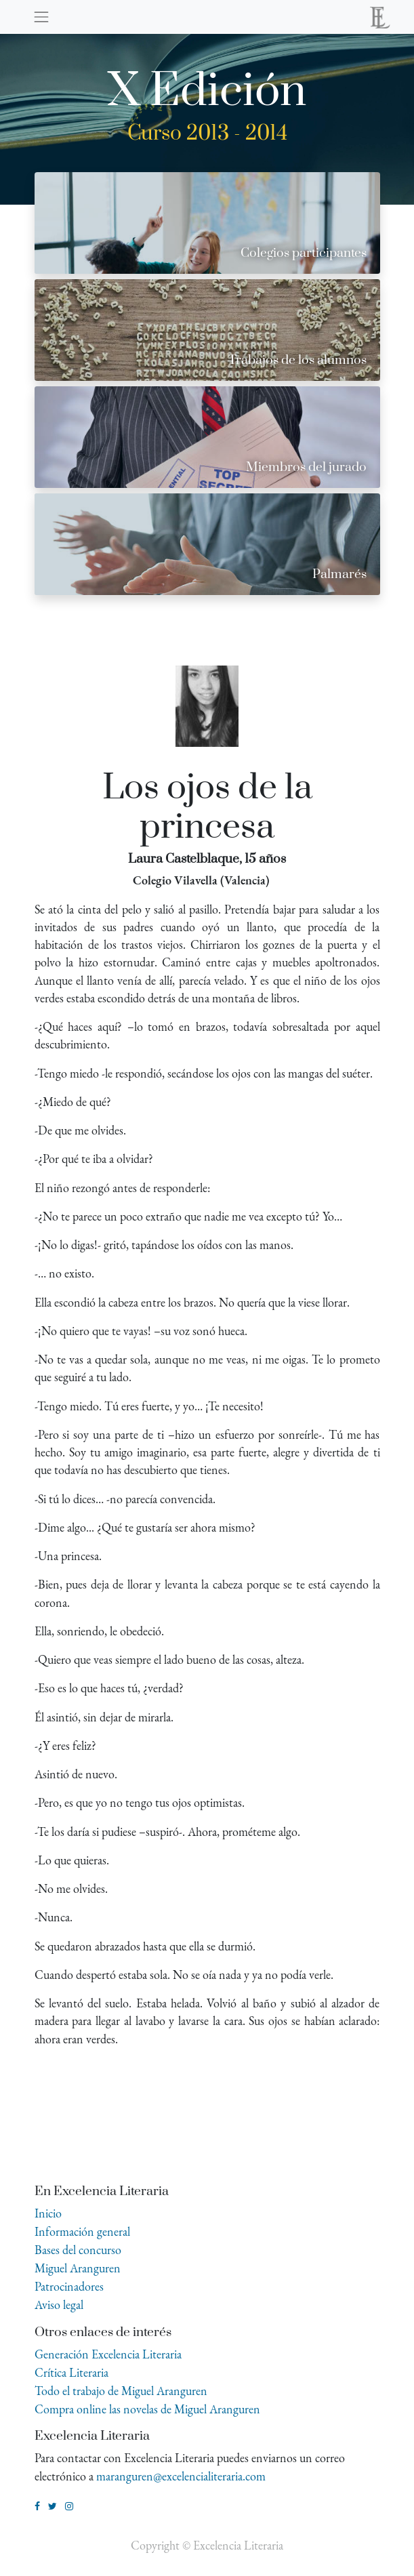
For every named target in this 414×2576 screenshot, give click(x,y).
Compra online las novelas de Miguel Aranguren (147, 2409)
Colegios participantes (304, 253)
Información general (82, 2231)
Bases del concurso (78, 2249)
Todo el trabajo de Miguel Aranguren (121, 2390)
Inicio (48, 2213)
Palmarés (339, 574)
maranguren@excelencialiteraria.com (181, 2476)
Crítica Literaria (71, 2372)
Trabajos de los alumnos (297, 360)
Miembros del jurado (306, 467)
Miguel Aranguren (78, 2268)
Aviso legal (59, 2304)
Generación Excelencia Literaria (108, 2354)
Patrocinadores (69, 2286)
